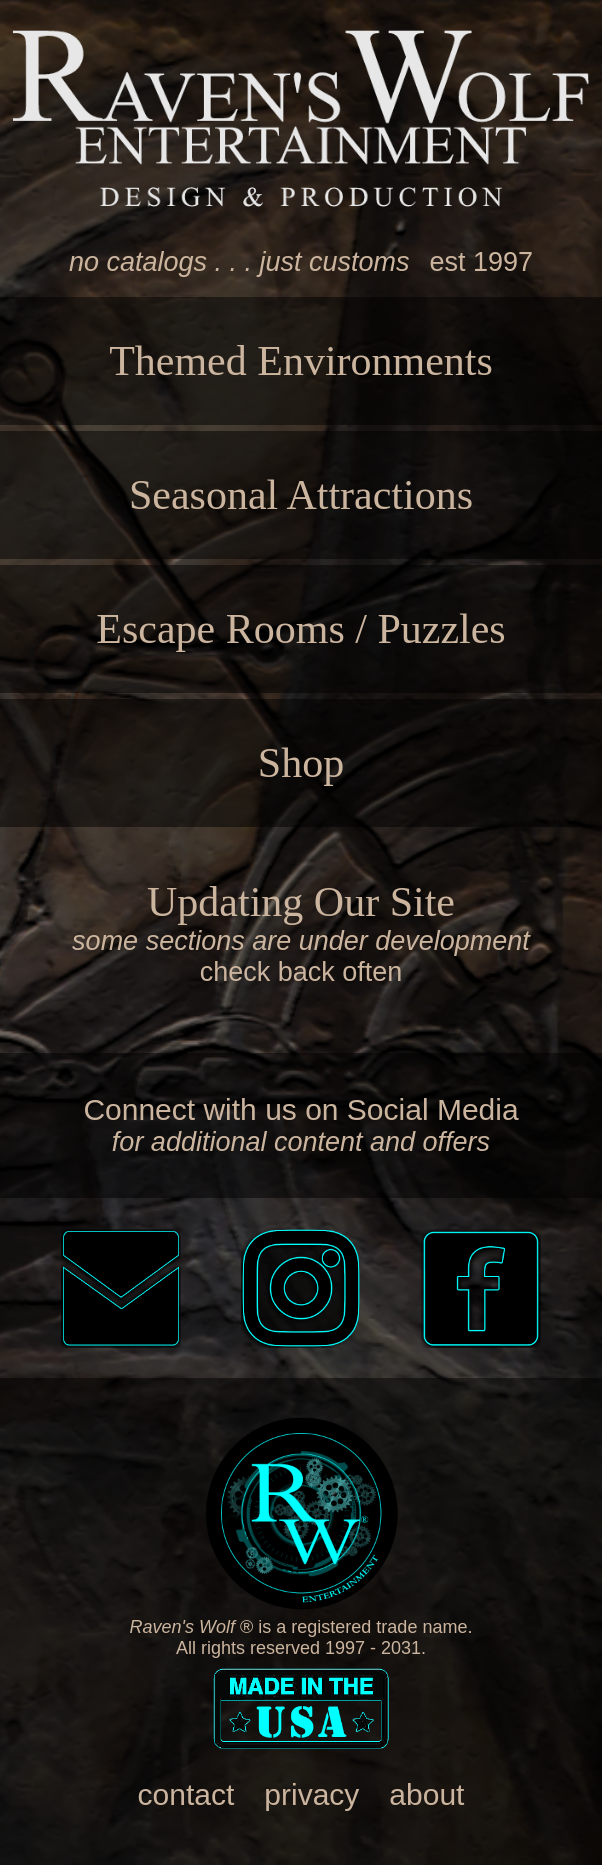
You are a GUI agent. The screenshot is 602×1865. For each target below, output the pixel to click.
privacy (311, 1794)
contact (186, 1794)
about (426, 1794)
